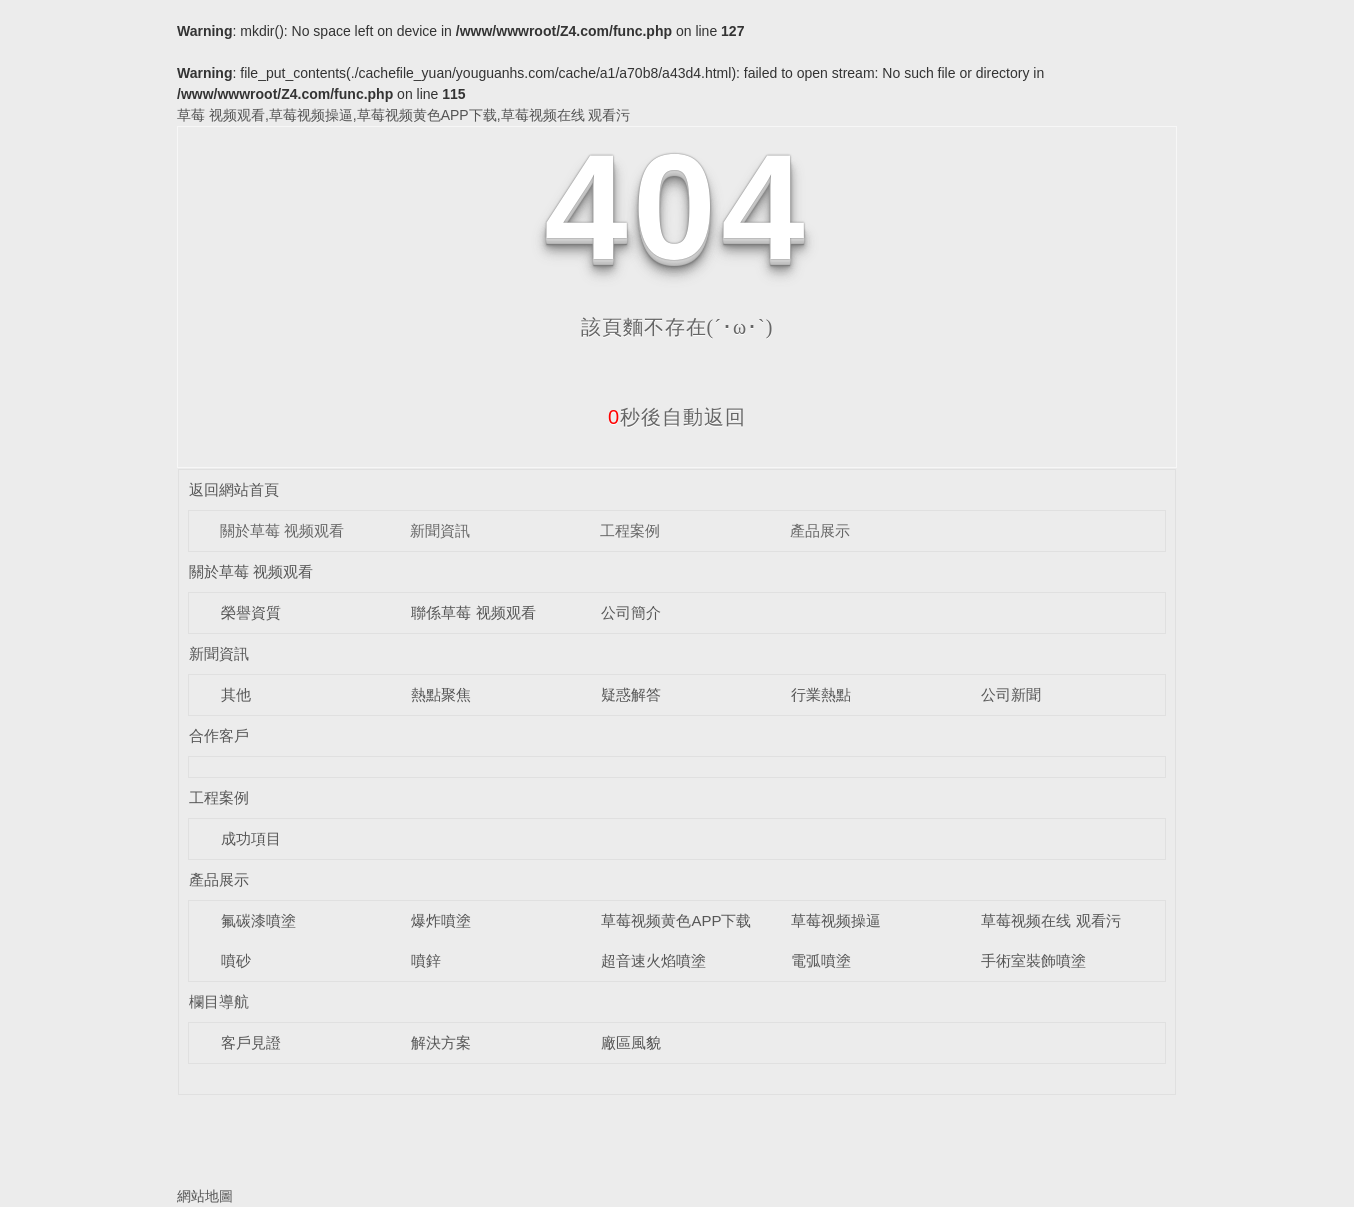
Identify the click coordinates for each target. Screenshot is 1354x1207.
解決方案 (441, 1042)
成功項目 (251, 838)
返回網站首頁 (234, 489)
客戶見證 (251, 1042)
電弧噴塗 (821, 960)
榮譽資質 (251, 612)
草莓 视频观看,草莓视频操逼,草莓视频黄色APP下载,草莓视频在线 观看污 (403, 115)
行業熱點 (821, 694)
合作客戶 (219, 735)
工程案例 (630, 530)
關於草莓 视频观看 (282, 530)
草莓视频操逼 (836, 920)
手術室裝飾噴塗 (1033, 960)
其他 (236, 694)
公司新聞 (1011, 694)
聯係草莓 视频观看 (473, 612)
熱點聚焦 (441, 694)
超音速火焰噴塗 (653, 960)
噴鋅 (426, 960)
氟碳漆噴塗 (258, 920)
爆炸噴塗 (441, 920)
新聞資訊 (440, 530)
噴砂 (236, 960)
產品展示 (820, 530)
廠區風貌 (631, 1042)
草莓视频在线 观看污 (1050, 920)
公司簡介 (631, 612)
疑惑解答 (631, 694)
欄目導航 (219, 1001)
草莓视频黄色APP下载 (676, 920)
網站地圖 (205, 1196)
